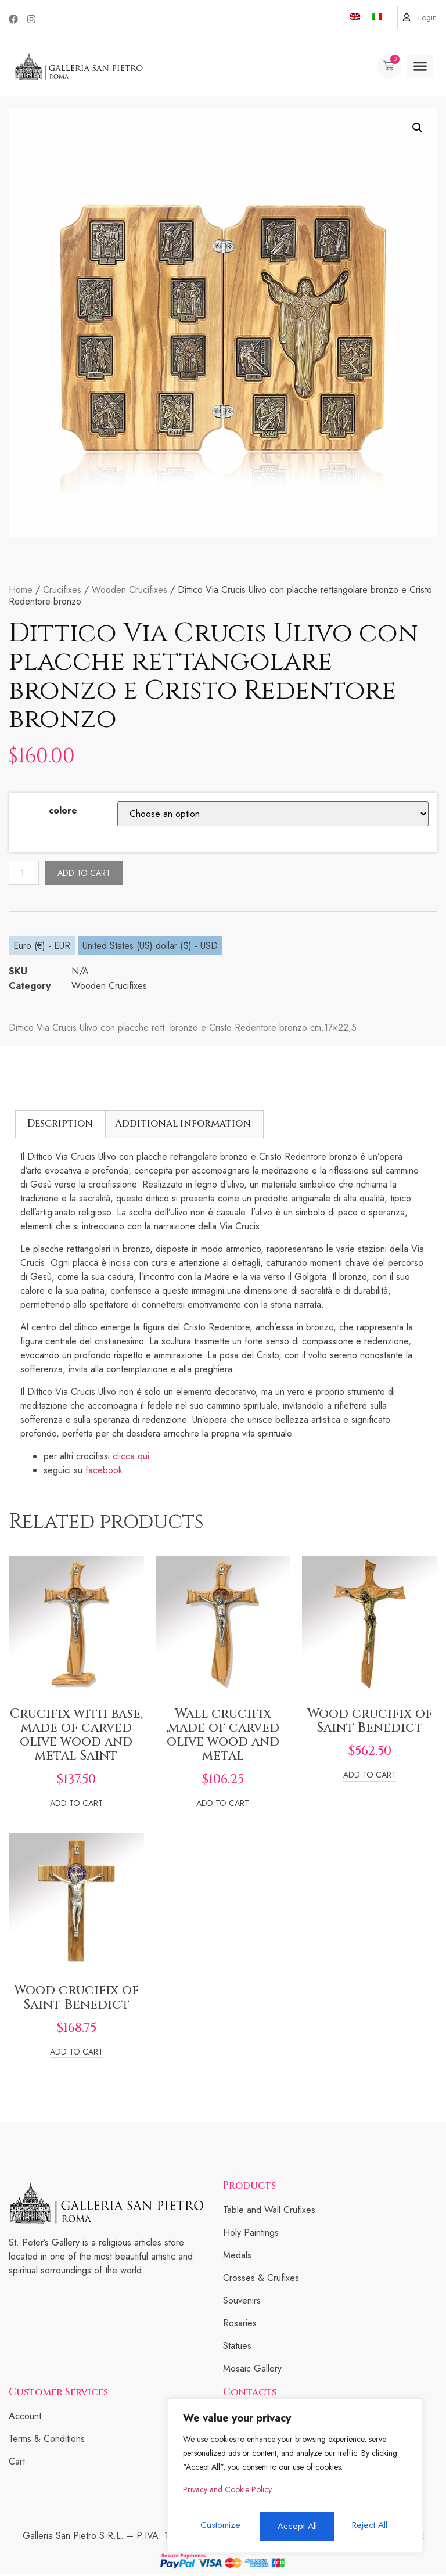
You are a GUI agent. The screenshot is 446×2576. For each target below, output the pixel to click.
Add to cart (87, 873)
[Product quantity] (25, 874)
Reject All (295, 2525)
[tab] (60, 1126)
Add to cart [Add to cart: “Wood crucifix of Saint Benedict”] (369, 1777)
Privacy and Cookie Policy (227, 2495)
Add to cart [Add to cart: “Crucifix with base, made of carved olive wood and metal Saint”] (76, 1806)
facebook (105, 1471)
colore (63, 810)
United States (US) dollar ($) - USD (150, 947)
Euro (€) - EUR (41, 947)
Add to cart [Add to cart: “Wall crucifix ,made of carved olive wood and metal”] (222, 1806)
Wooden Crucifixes (129, 589)
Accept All (370, 2525)
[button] (420, 66)
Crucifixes (62, 589)
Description (60, 1125)
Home (21, 589)
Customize (219, 2525)
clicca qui (129, 1458)
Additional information (183, 1125)
